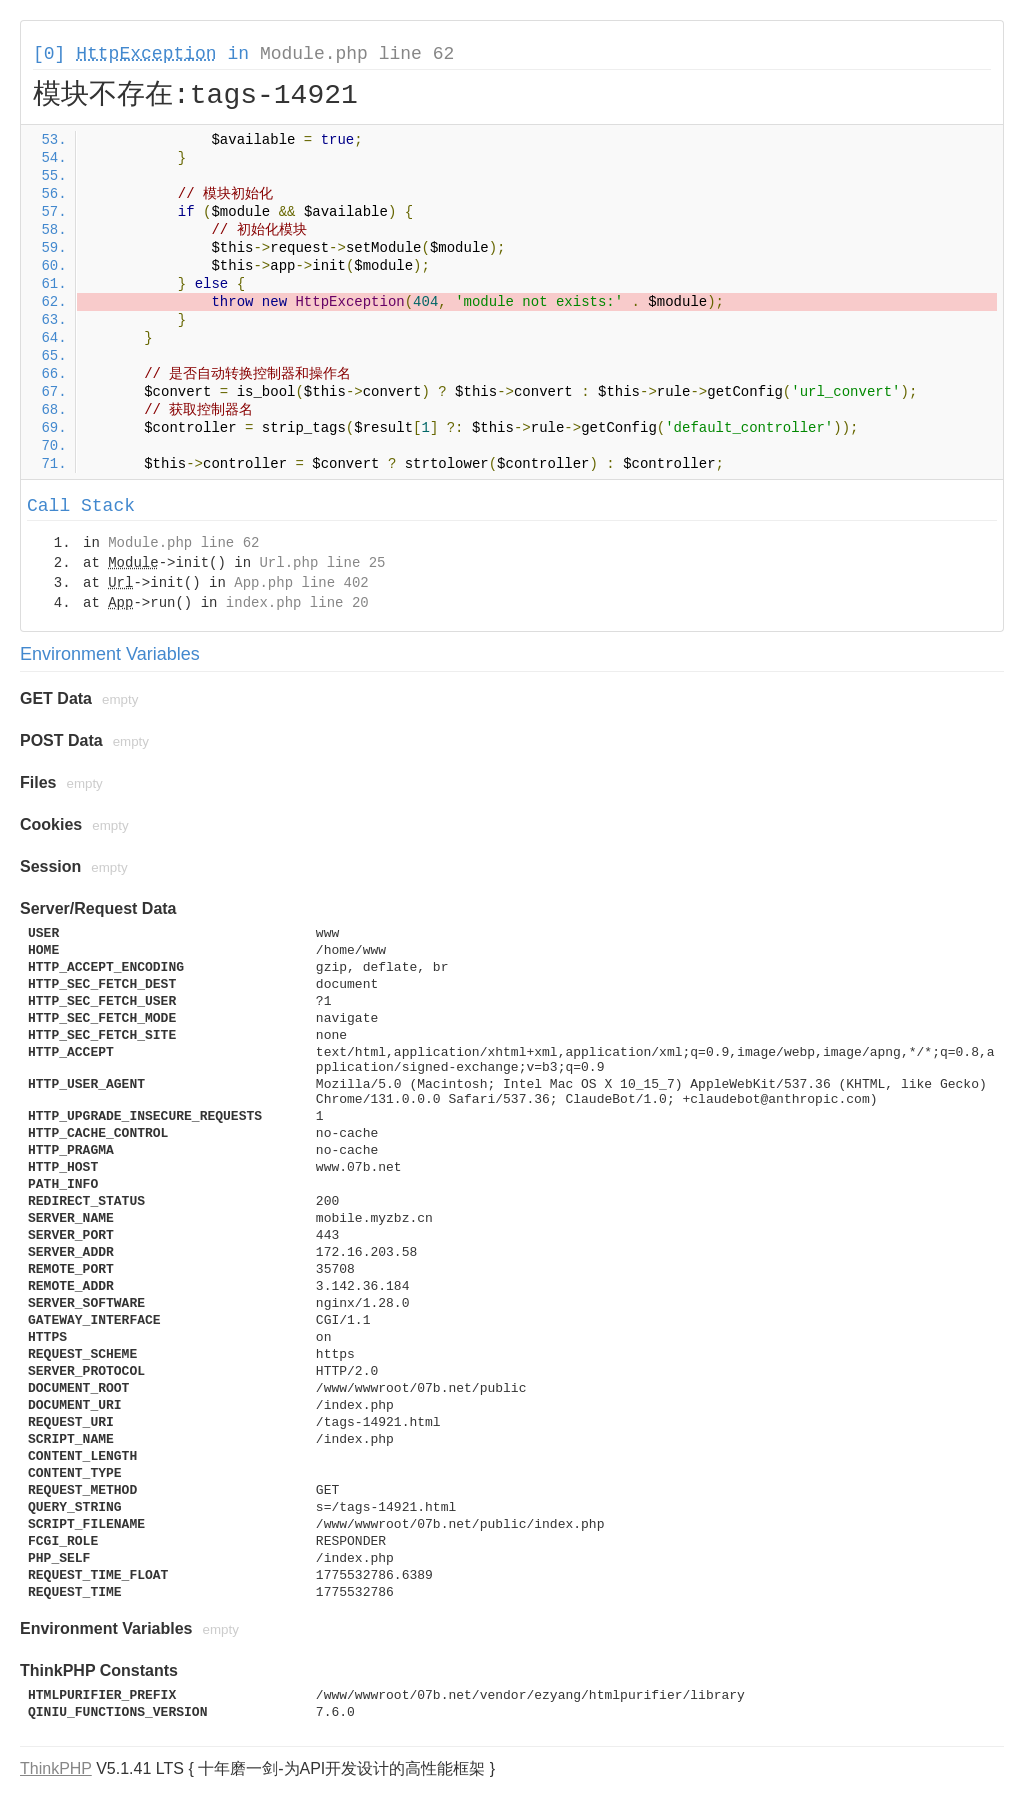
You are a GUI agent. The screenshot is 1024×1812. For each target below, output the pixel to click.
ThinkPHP (56, 1768)
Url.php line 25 (322, 563)
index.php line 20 (297, 603)
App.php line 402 (301, 583)
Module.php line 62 (357, 54)
